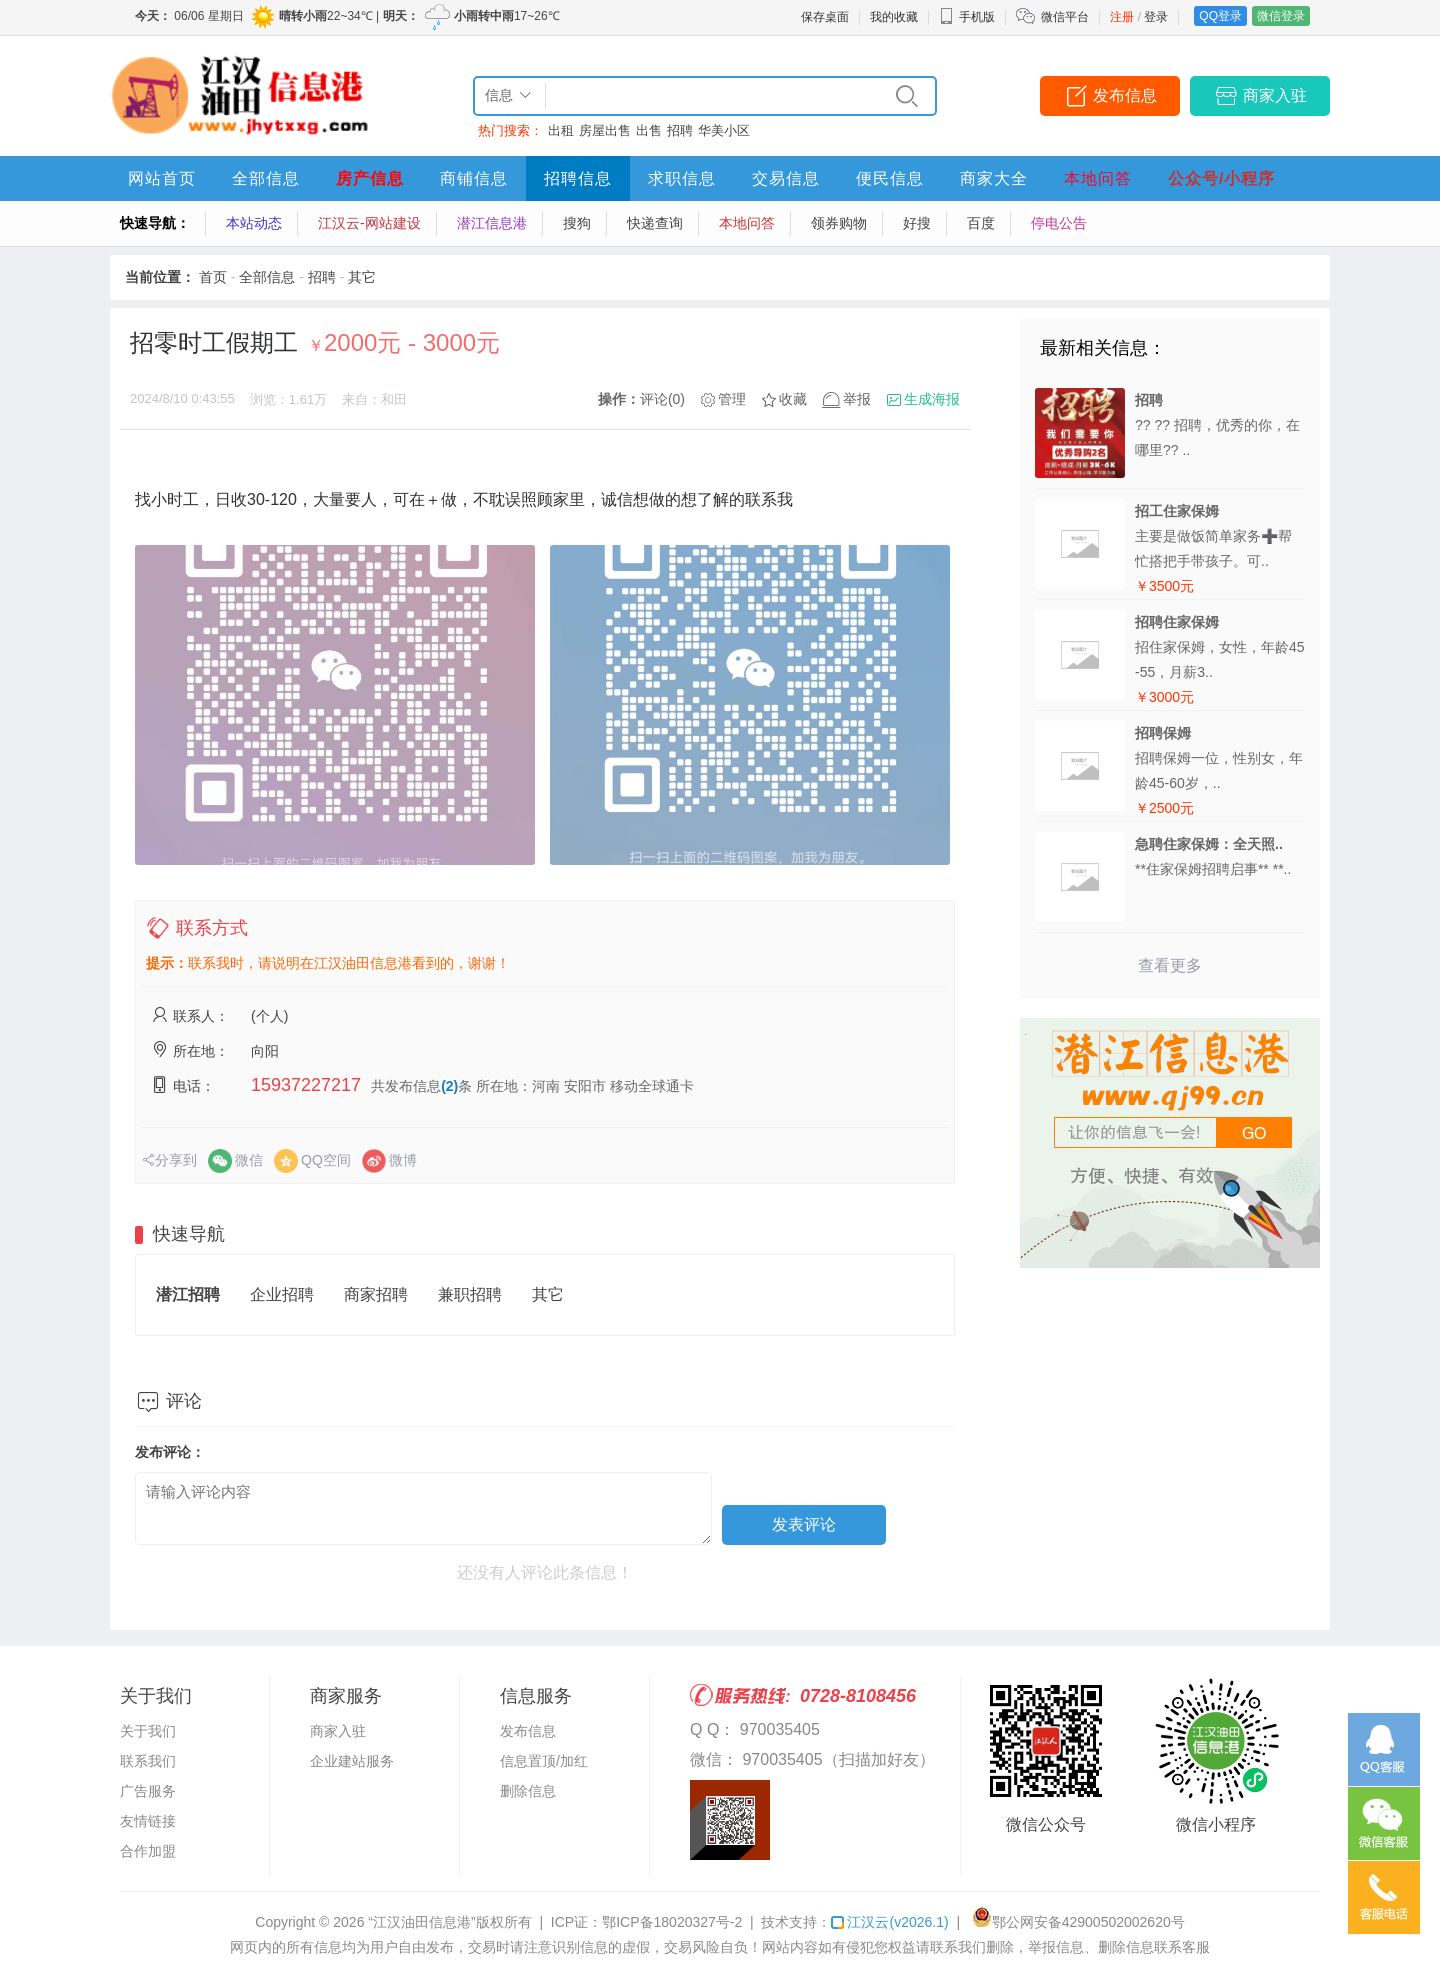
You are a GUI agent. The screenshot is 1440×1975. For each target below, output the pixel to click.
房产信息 (370, 178)
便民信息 (890, 178)
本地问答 (1098, 178)
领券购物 (839, 223)
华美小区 (724, 130)
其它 (362, 277)
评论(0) (662, 399)
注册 (1122, 17)
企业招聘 (282, 1294)
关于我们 (148, 1731)
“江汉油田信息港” (421, 1922)
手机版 (967, 17)
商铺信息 (474, 178)
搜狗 (577, 223)
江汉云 (889, 1922)
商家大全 (994, 178)
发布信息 (1125, 95)
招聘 (680, 130)
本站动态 (254, 223)
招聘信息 (578, 178)
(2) (449, 1086)
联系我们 (148, 1761)
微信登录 (1281, 16)
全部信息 (266, 178)
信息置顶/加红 (544, 1761)
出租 (561, 130)
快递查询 (655, 223)
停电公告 (1059, 223)
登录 (1156, 17)
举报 (857, 399)
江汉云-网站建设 (369, 223)
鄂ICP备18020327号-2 (672, 1922)
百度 (981, 223)
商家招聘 (376, 1294)
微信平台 (1065, 17)
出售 (649, 130)
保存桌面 (825, 17)
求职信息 (682, 178)
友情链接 (148, 1821)
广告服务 (148, 1791)
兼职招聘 (470, 1294)
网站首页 (162, 178)
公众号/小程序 (1221, 178)
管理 (732, 399)
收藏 (793, 399)
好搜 (917, 223)
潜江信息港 (492, 223)
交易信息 (786, 178)
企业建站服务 (352, 1761)
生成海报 (932, 399)
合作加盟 (148, 1851)
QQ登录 (1220, 16)
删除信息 (528, 1791)
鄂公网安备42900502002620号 (1078, 1922)
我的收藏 (894, 17)
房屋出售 (605, 130)
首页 (213, 277)
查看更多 (1170, 965)
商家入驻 (1275, 95)
